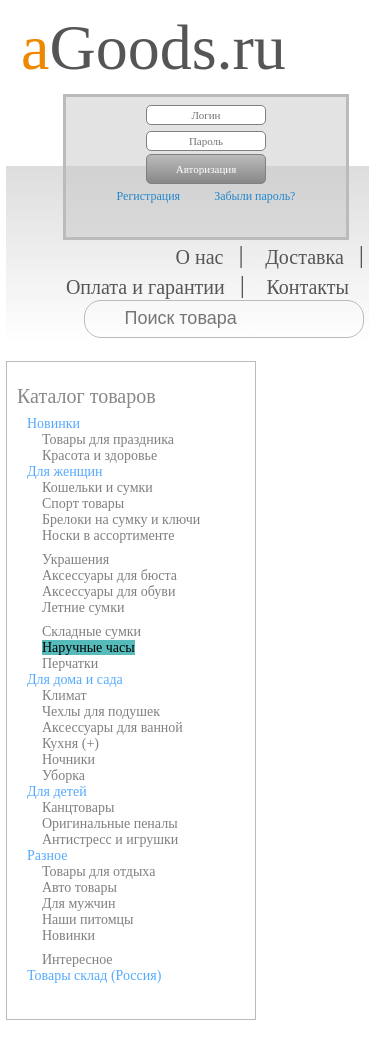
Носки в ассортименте (108, 535)
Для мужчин (79, 903)
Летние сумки (83, 607)
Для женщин (64, 471)
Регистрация (149, 196)
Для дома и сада (75, 679)
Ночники (68, 759)
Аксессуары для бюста (109, 575)
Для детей (57, 791)
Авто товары (79, 887)
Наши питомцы (88, 919)
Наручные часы (88, 647)
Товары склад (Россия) (94, 975)
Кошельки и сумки (97, 487)
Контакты (307, 287)
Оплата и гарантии (145, 287)
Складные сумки (91, 631)
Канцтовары (78, 807)
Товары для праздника (108, 439)
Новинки (53, 423)
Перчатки (70, 663)
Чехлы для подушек (101, 711)
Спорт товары (83, 503)
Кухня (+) (70, 743)
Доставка (304, 257)
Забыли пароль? (254, 196)
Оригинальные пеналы (110, 823)
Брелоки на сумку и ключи (121, 519)
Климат (64, 695)
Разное (47, 855)
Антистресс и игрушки (110, 839)
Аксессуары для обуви (108, 591)
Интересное (77, 959)
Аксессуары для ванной (112, 727)
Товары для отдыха (98, 871)
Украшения (75, 559)
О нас (200, 257)
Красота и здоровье (99, 455)
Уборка (63, 775)
